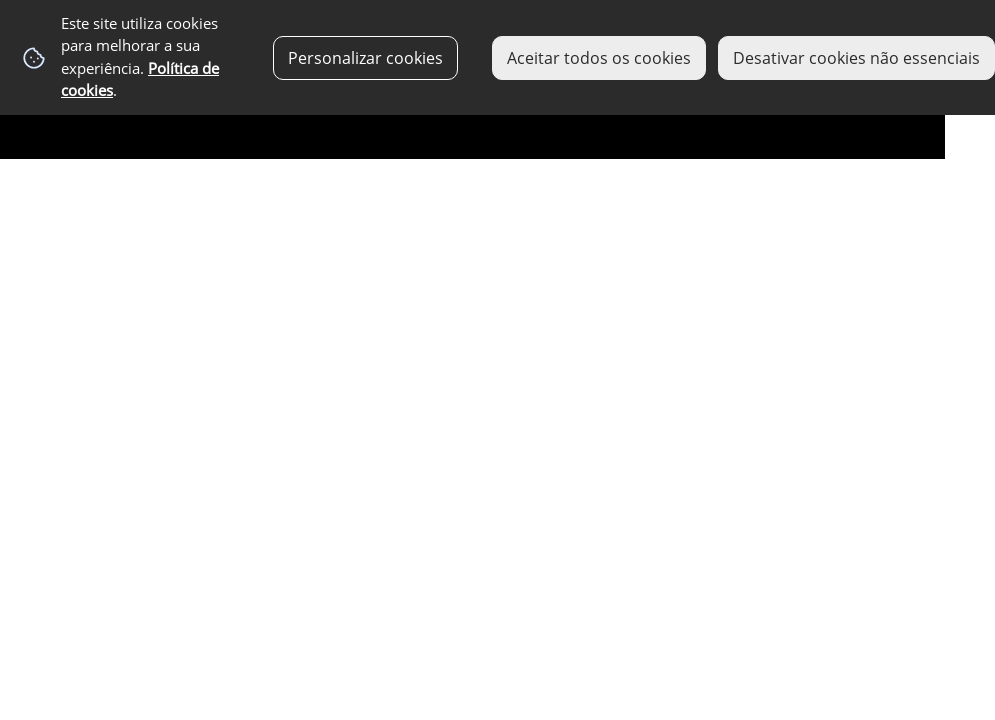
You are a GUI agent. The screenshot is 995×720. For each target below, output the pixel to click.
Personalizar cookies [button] (365, 58)
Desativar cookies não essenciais (856, 58)
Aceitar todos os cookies (599, 58)
